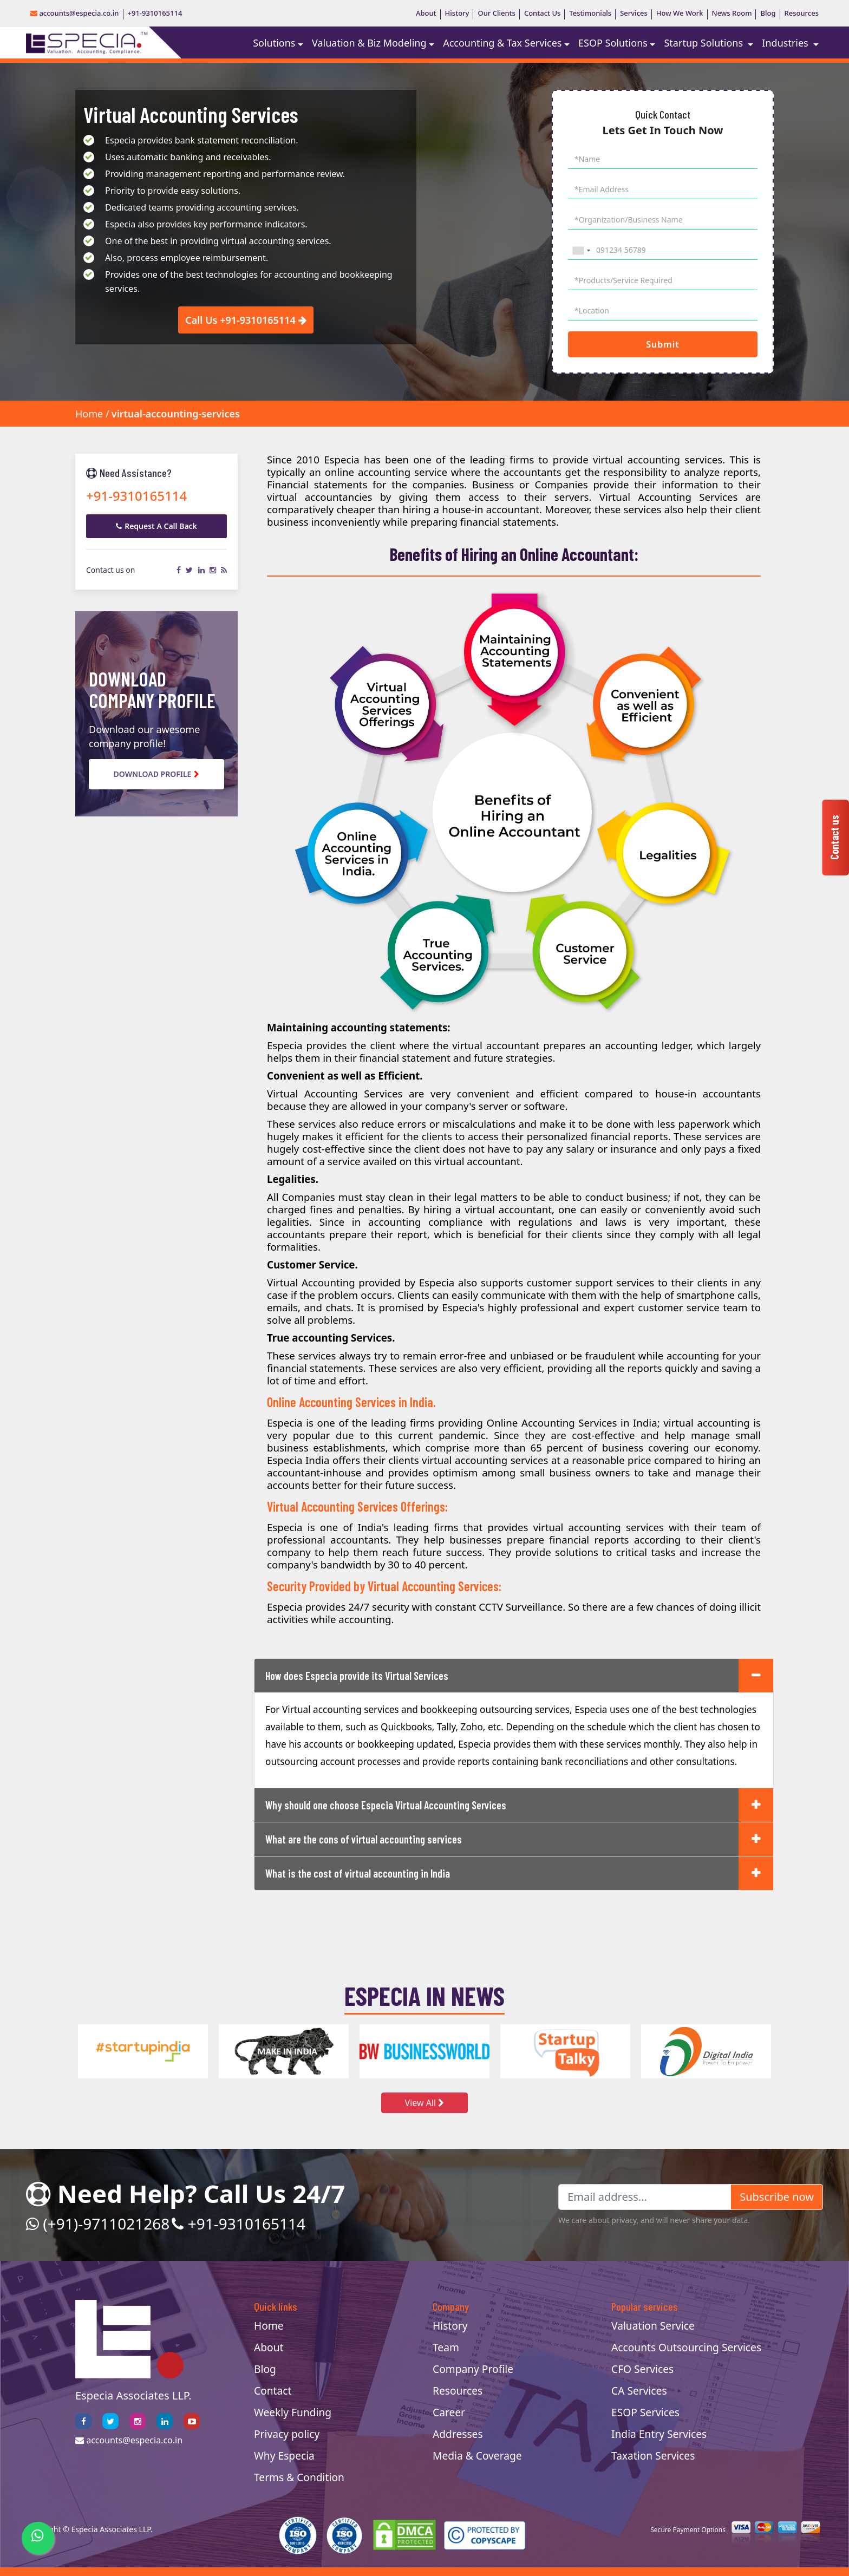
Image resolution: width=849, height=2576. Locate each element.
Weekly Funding (292, 2412)
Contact (272, 2390)
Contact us (834, 837)
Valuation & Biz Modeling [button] (369, 42)
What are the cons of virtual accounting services (363, 1839)
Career (449, 2412)
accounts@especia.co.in (74, 13)
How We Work (679, 13)
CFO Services (642, 2369)
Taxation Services (653, 2455)
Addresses (458, 2434)
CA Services (639, 2390)
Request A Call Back (156, 526)
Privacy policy (286, 2434)
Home (89, 413)
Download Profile (157, 774)
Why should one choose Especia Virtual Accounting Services (385, 1805)
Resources (802, 13)
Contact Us (542, 13)
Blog (767, 13)
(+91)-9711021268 (97, 2223)
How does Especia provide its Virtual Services (356, 1675)
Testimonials (590, 13)
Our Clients (496, 13)
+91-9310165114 (155, 13)
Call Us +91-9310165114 (245, 319)
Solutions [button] (274, 42)
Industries (786, 42)
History (457, 13)
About (426, 13)
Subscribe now (777, 2196)
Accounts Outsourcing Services (686, 2347)
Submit (662, 344)
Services (634, 13)
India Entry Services (659, 2434)
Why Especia (284, 2455)
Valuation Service (653, 2325)
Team (446, 2347)
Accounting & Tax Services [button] (502, 42)
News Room (732, 13)
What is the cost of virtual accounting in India (357, 1873)
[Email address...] (644, 2197)
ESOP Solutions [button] (613, 42)
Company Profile (473, 2369)
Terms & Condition (299, 2477)
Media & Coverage (477, 2455)
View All (425, 2103)
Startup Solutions (704, 42)
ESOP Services (645, 2412)
